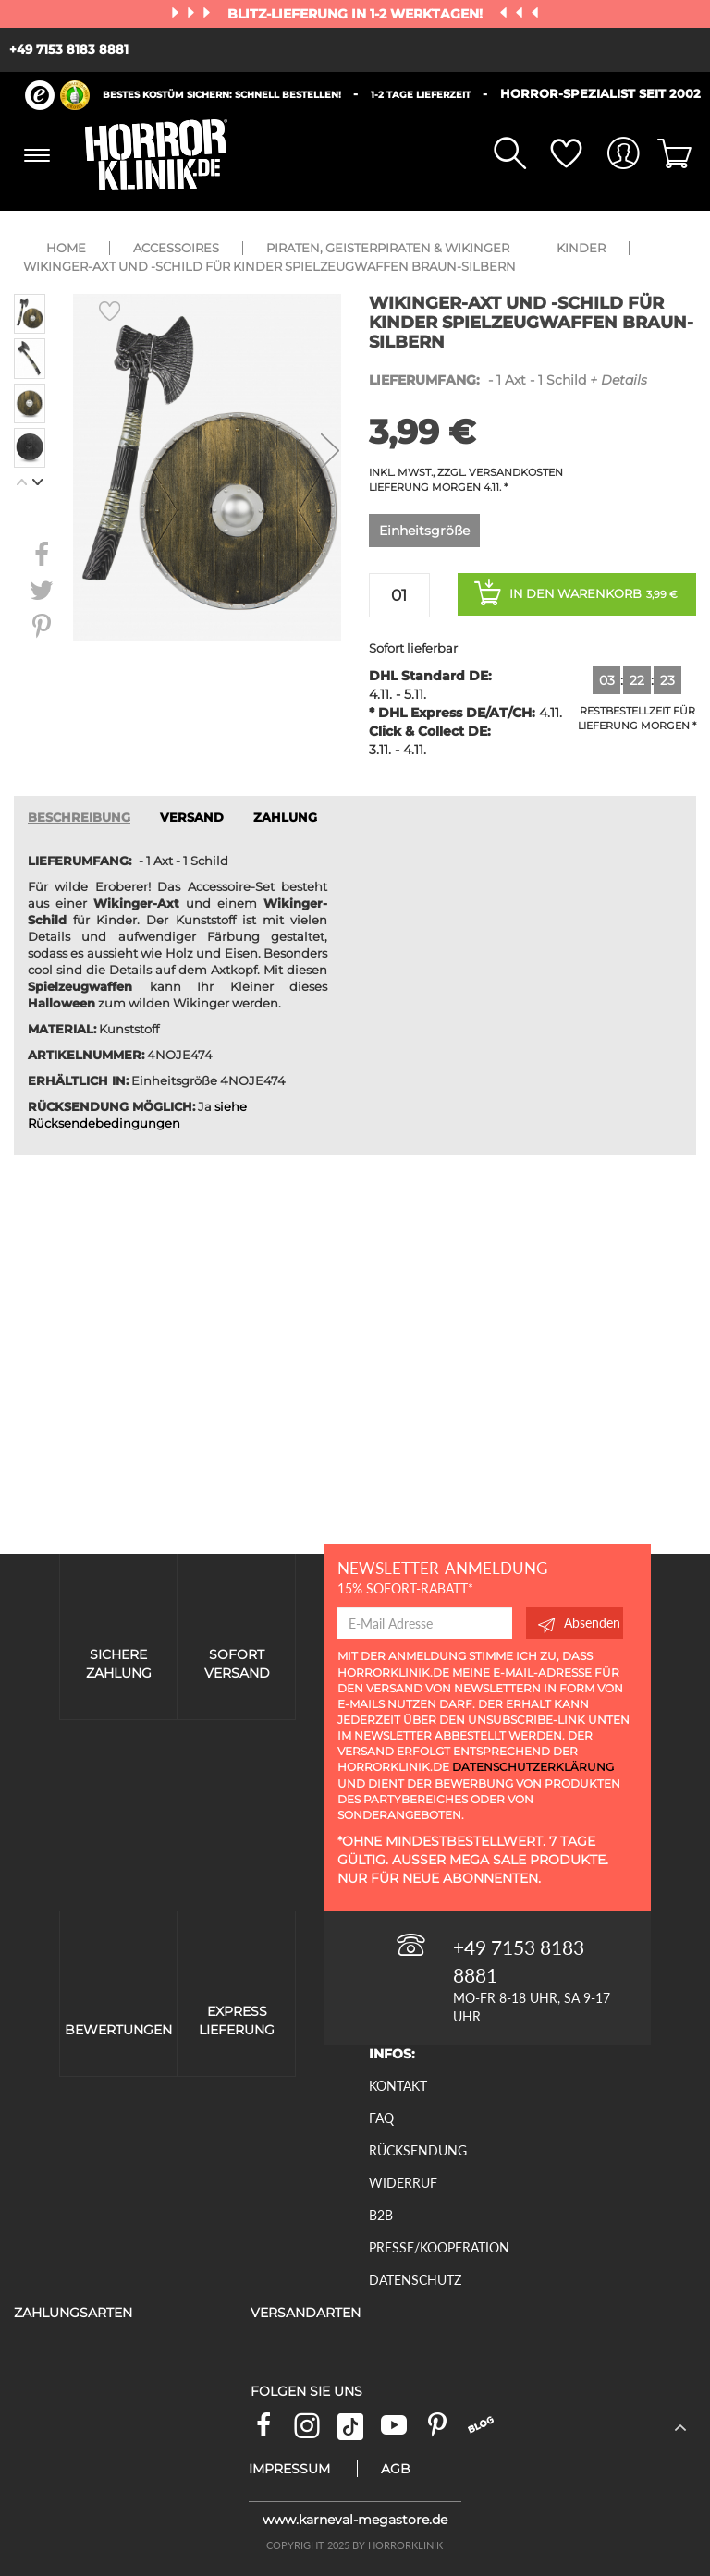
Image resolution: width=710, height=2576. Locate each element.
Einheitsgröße (424, 530)
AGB (395, 2468)
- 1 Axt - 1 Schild (508, 380)
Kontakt (398, 2086)
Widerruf (403, 2183)
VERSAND (192, 817)
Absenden (579, 1623)
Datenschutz (415, 2280)
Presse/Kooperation (439, 2247)
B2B (381, 2215)
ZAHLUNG (285, 817)
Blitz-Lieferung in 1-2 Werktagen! (356, 14)
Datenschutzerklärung (533, 1767)
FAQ (381, 2118)
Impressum (289, 2468)
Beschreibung (79, 817)
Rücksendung (418, 2150)
